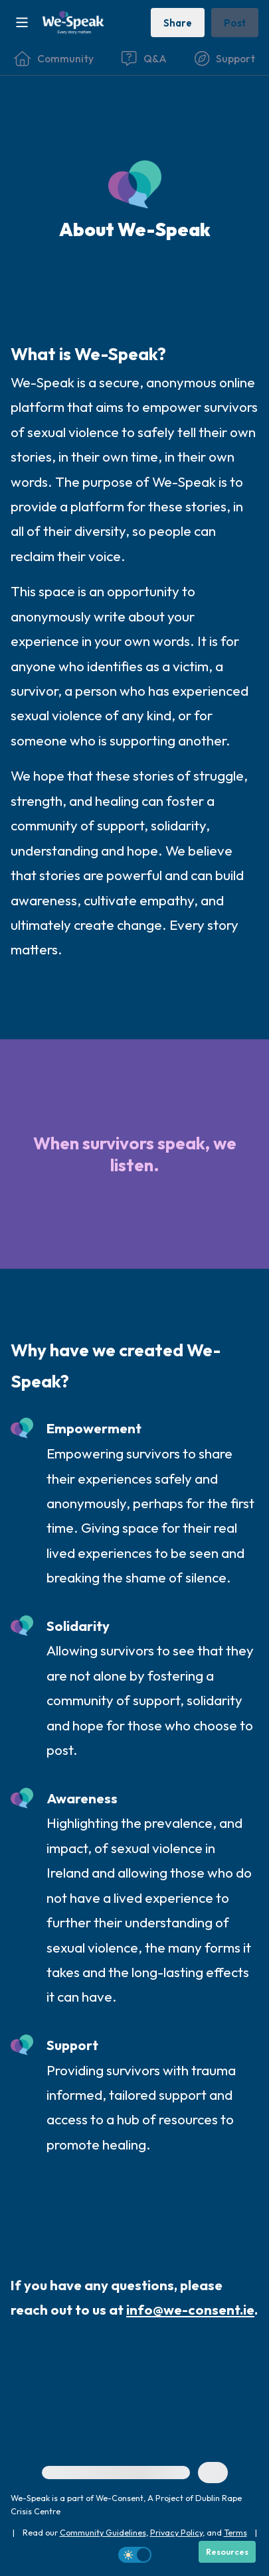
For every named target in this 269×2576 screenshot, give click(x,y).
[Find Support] (224, 58)
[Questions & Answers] (143, 58)
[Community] (54, 58)
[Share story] (178, 22)
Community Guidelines (103, 2532)
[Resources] (227, 2552)
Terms (235, 2532)
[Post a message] (234, 22)
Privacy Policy (176, 2532)
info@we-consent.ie (190, 2309)
